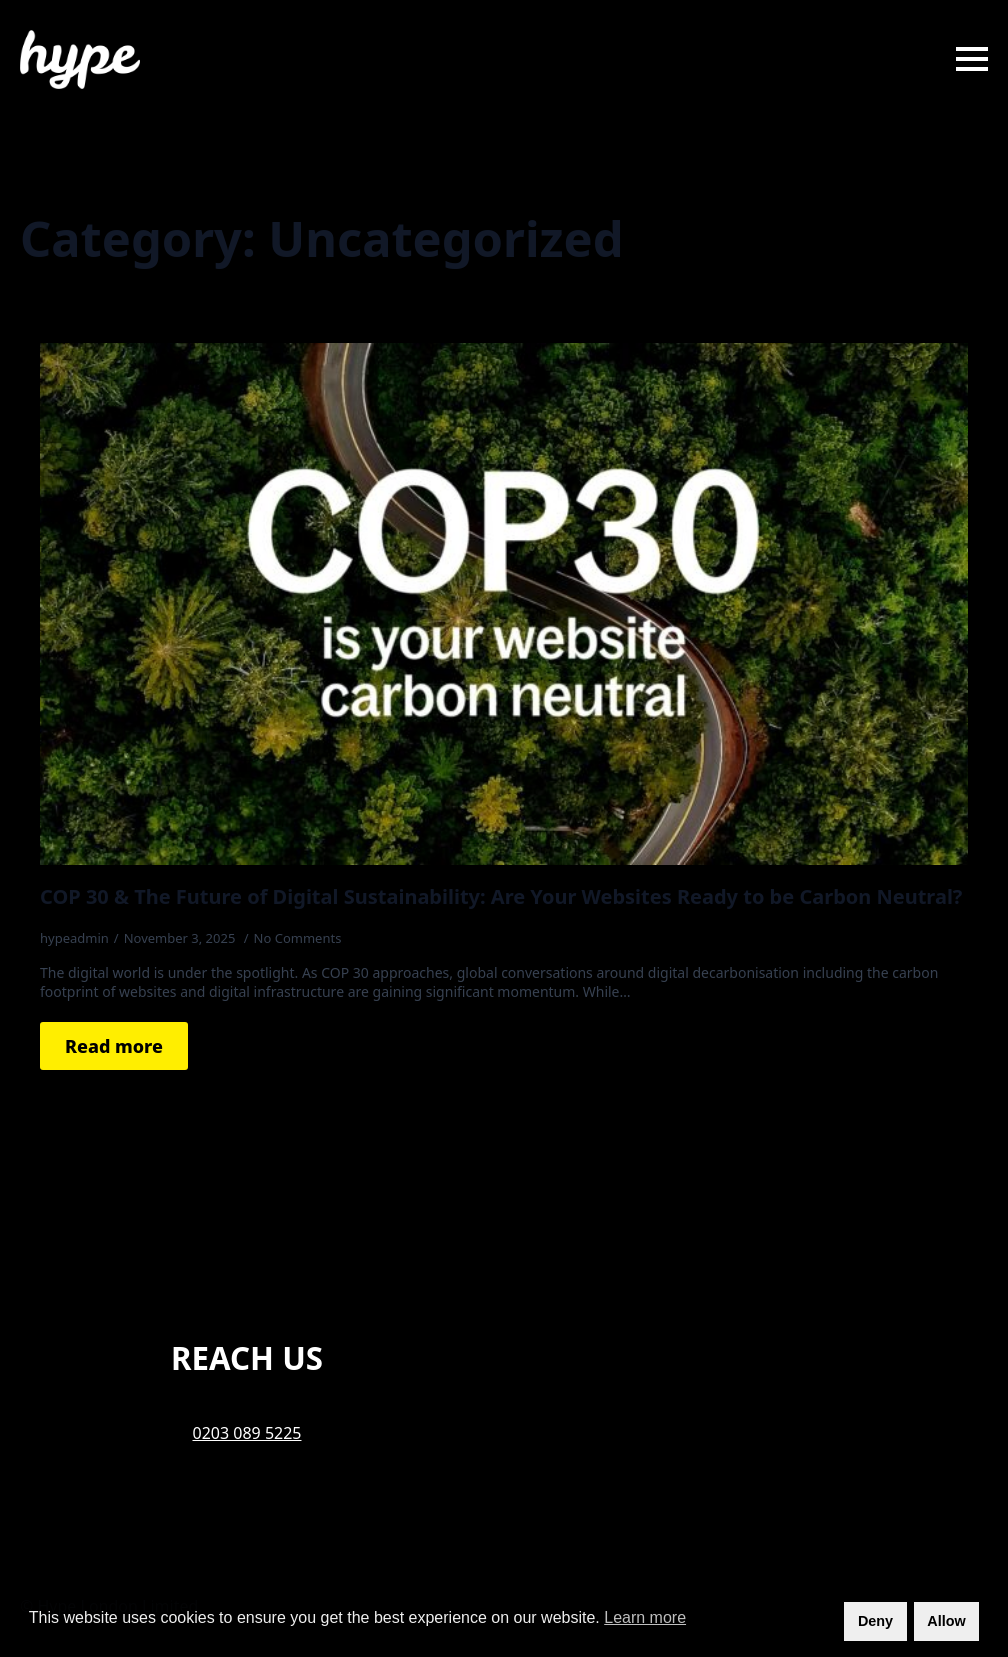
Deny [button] (875, 1621)
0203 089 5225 (247, 1433)
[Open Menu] (972, 59)
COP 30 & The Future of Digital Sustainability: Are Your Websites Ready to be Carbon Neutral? (501, 897)
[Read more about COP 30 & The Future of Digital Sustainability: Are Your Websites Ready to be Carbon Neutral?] (114, 1046)
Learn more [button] (645, 1617)
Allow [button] (946, 1621)
